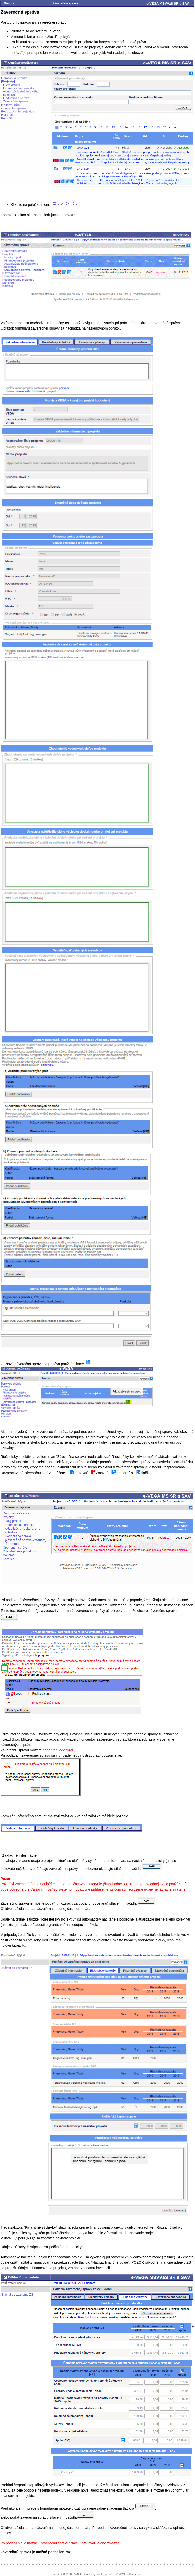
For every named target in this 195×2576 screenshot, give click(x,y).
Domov (9, 3)
